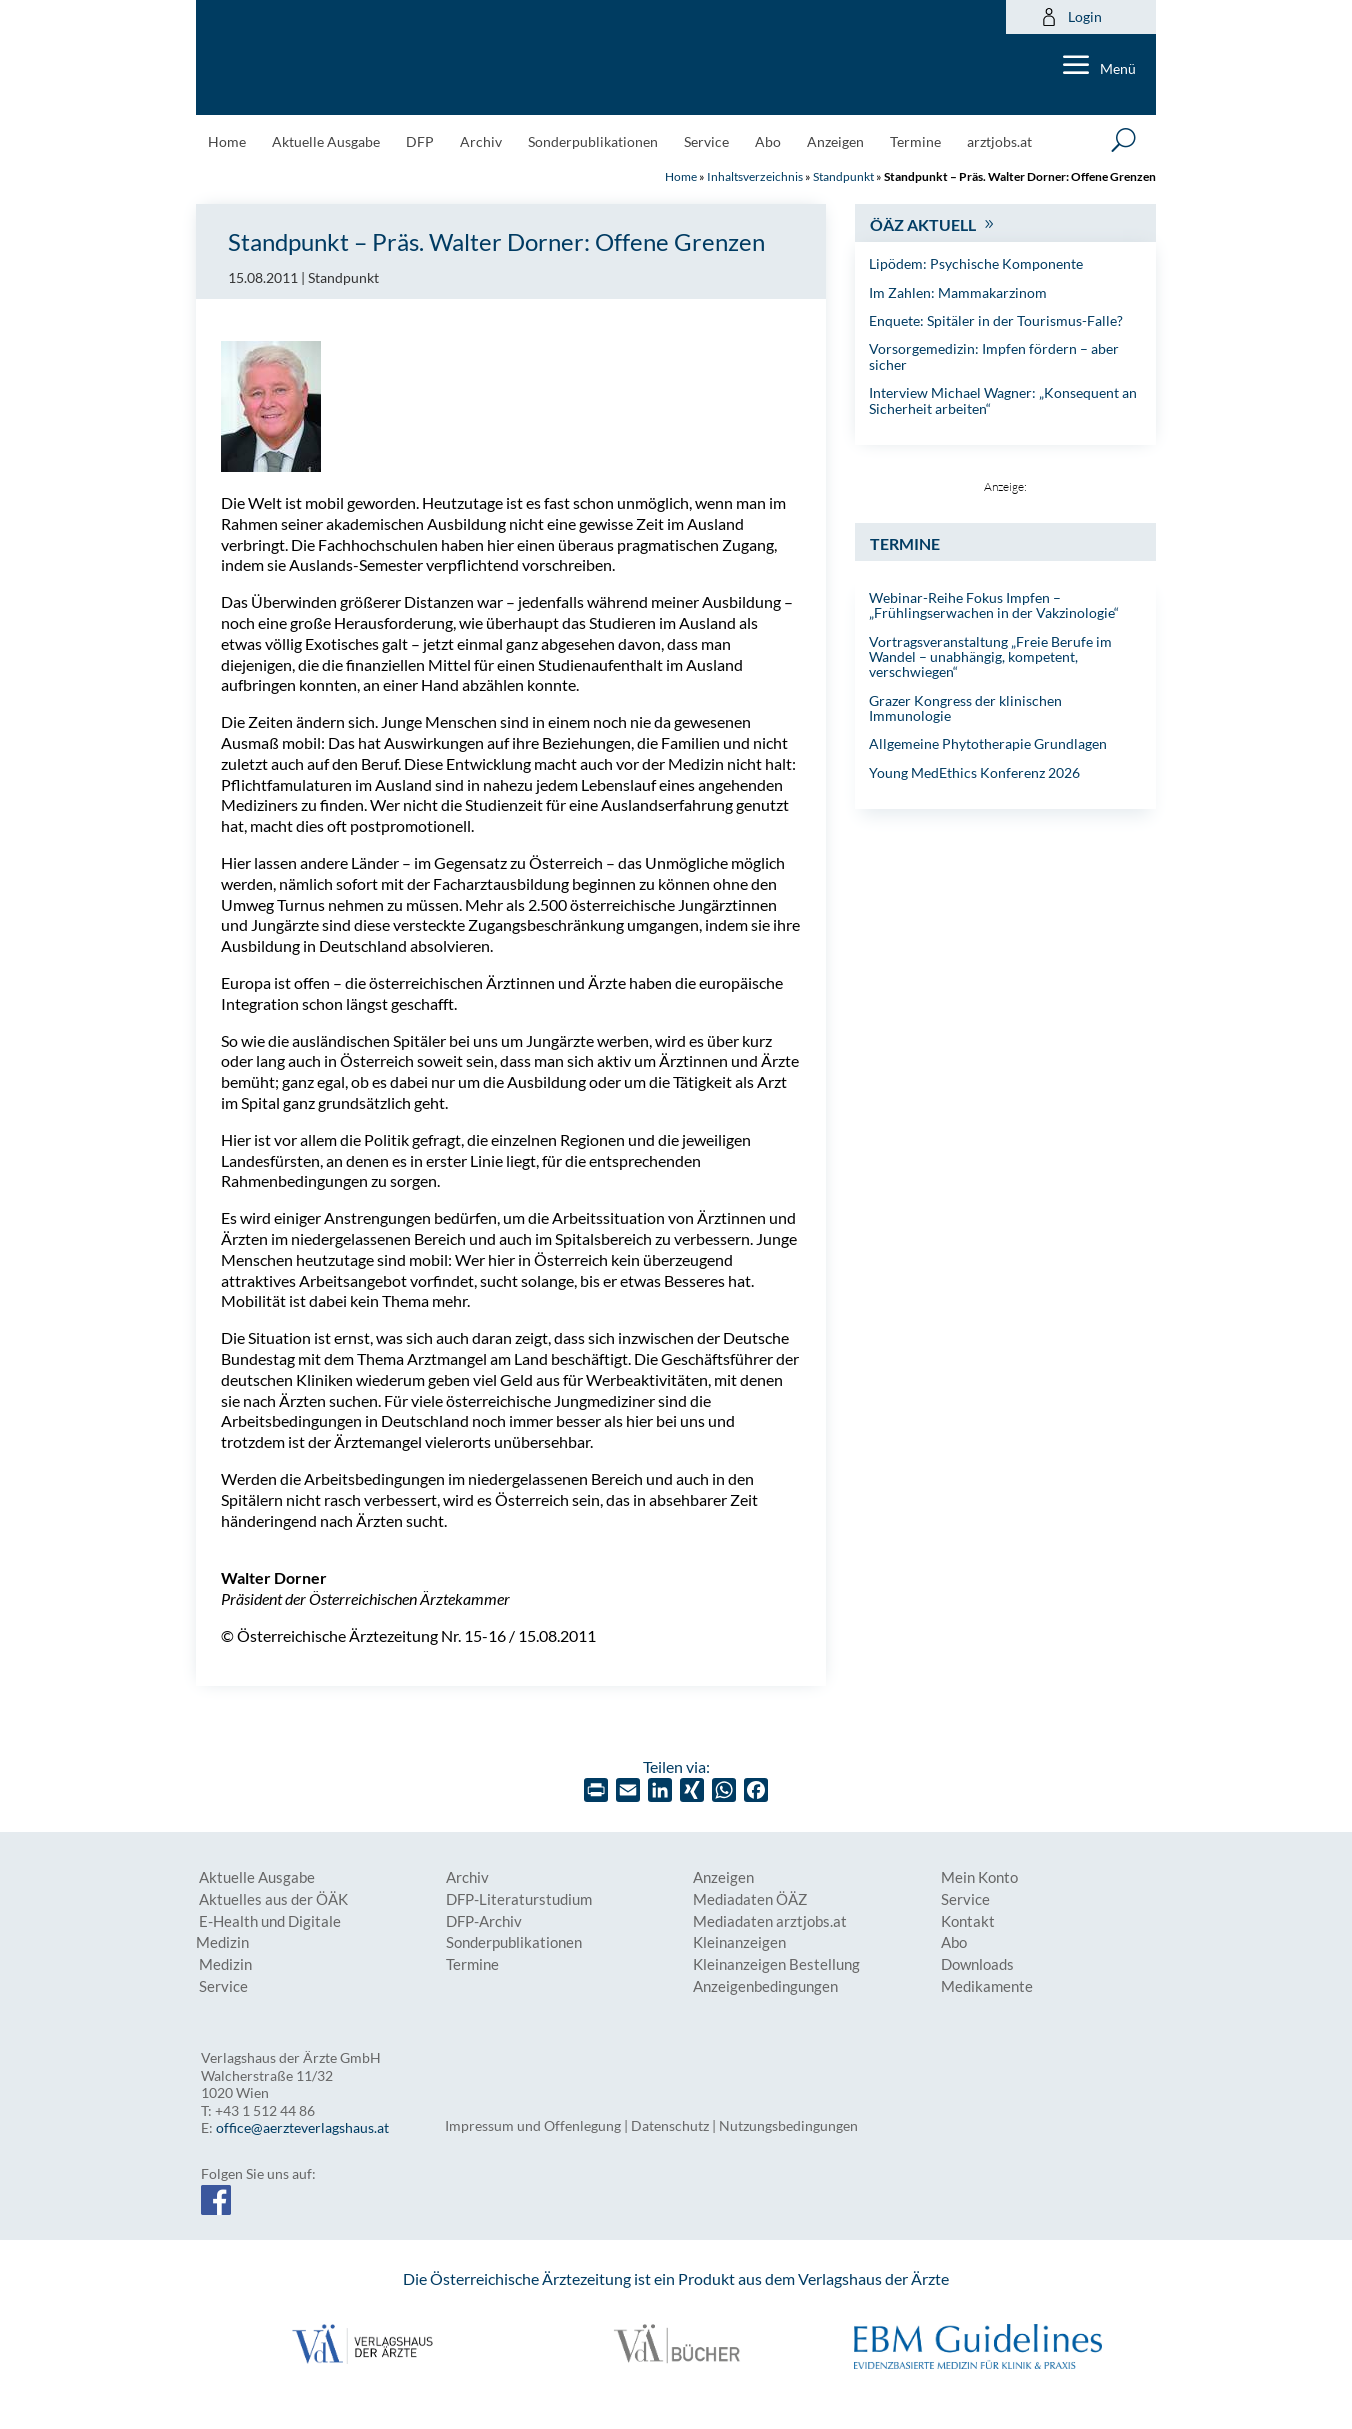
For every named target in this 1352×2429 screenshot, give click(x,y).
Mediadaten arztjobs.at (770, 1921)
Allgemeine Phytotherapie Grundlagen (988, 743)
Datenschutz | (675, 2125)
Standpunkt (843, 176)
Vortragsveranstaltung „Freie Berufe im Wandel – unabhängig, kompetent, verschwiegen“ (990, 657)
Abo (768, 142)
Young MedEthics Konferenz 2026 (974, 772)
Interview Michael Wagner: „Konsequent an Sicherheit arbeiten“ (1003, 400)
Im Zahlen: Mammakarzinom (958, 292)
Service (706, 142)
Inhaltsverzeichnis (755, 176)
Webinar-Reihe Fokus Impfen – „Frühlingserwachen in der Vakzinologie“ (994, 605)
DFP (420, 142)
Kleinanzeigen (739, 1942)
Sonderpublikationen (593, 142)
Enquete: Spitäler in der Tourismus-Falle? (996, 320)
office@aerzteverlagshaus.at (302, 2127)
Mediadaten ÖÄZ (750, 1899)
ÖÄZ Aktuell (923, 224)
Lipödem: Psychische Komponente (976, 263)
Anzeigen (835, 142)
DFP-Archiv (484, 1921)
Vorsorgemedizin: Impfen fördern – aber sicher (994, 356)
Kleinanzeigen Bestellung (776, 1964)
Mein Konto (979, 1877)
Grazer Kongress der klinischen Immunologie (965, 708)
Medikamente (987, 1986)
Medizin (225, 1964)
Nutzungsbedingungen (788, 2125)
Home (227, 142)
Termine (915, 142)
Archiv (481, 142)
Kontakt (968, 1921)
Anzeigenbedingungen (765, 1986)
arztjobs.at (999, 142)
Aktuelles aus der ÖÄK (273, 1899)
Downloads (977, 1964)
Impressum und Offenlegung (533, 2125)
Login (1071, 17)
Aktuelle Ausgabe (326, 142)
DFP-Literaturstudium (519, 1899)
